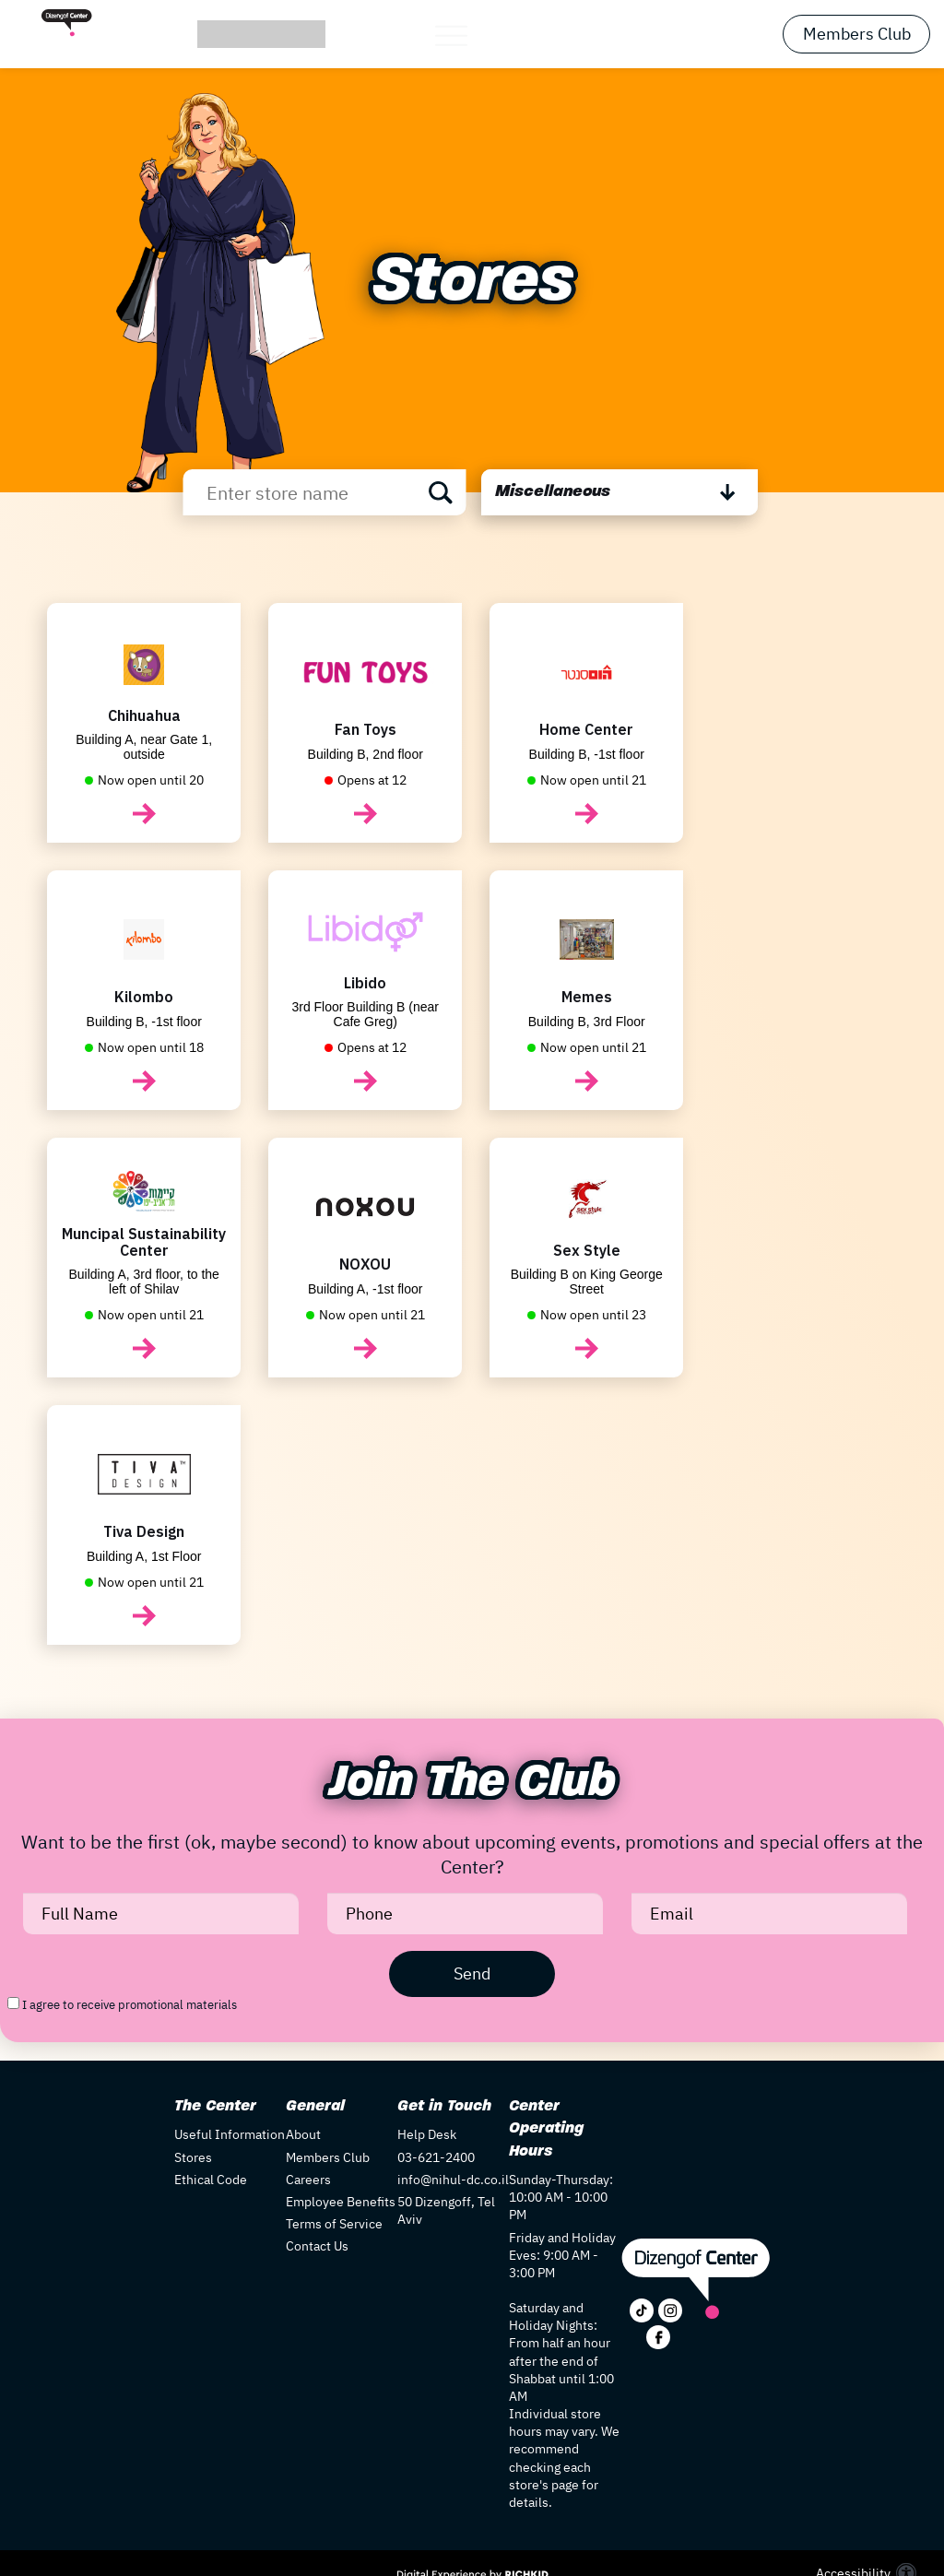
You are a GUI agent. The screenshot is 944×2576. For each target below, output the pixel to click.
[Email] (769, 1913)
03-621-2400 (436, 2157)
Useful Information (229, 2134)
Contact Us (317, 2246)
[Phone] (465, 1913)
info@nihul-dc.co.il (453, 2179)
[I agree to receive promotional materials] (13, 2003)
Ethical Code (210, 2179)
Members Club (857, 33)
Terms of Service (334, 2224)
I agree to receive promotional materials (129, 2005)
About (303, 2134)
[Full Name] (161, 1913)
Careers (308, 2179)
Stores (193, 2157)
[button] (472, 34)
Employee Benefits (340, 2201)
